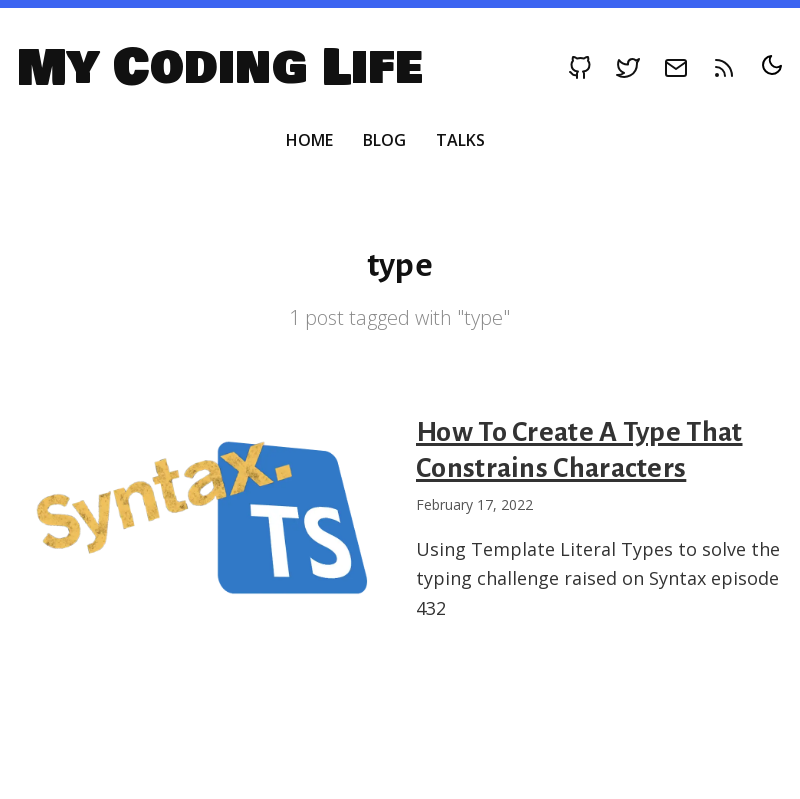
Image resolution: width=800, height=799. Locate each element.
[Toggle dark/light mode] (772, 65)
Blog (384, 140)
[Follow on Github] (580, 68)
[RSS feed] (724, 68)
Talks (460, 140)
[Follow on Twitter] (628, 68)
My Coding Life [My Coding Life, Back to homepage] (219, 68)
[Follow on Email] (676, 68)
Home (309, 140)
